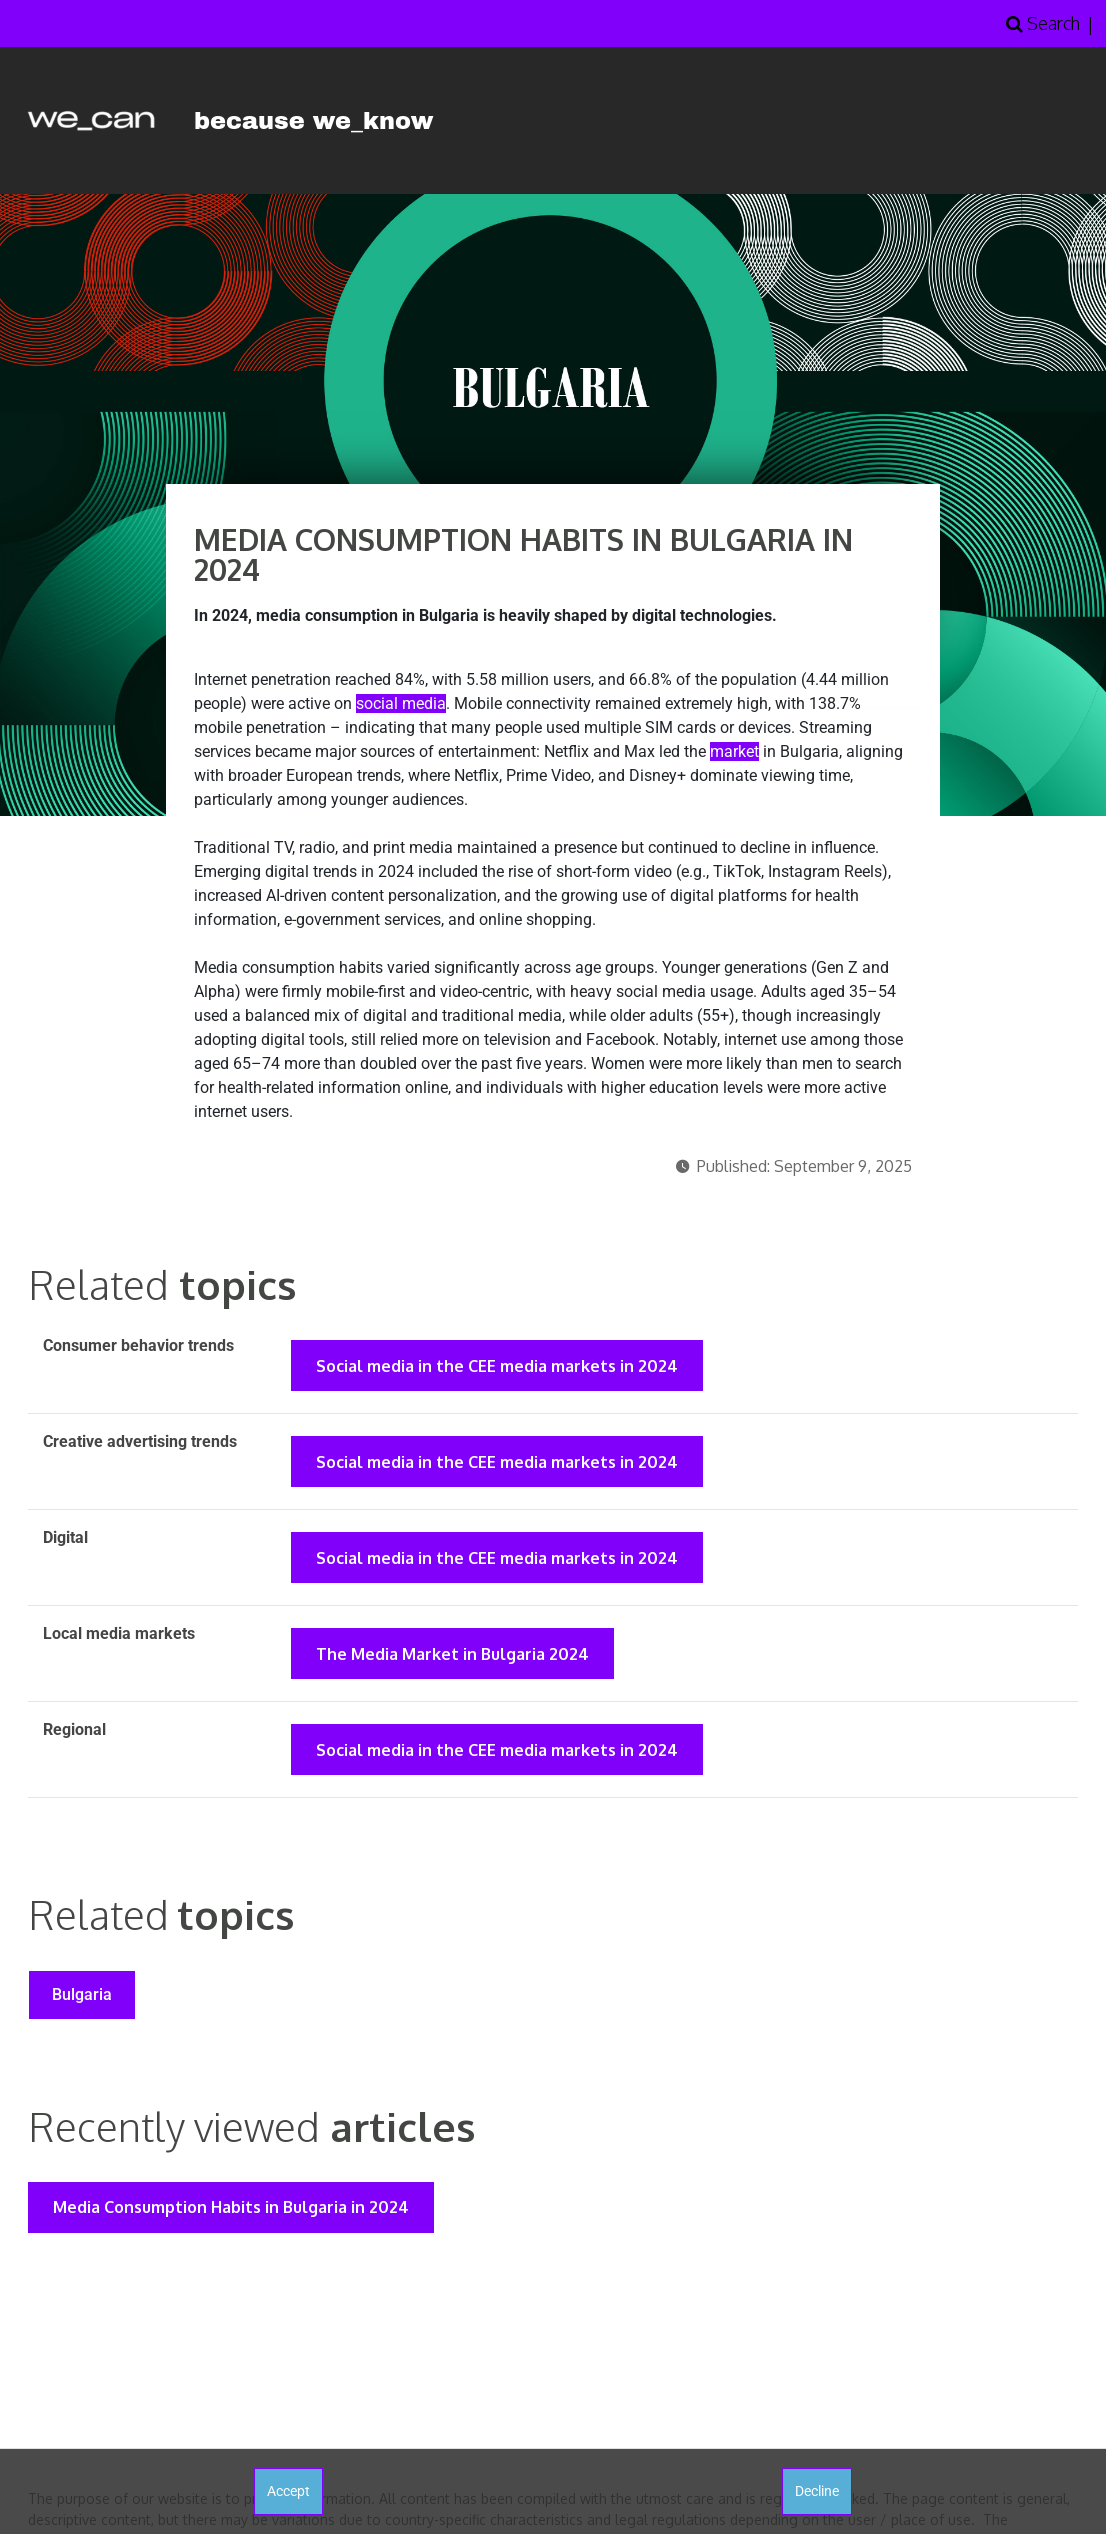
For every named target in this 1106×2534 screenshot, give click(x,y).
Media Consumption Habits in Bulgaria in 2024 (232, 2213)
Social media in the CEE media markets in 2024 (498, 1366)
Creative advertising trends (140, 1442)
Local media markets (119, 1636)
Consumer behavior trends (138, 1345)
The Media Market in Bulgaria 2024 (453, 1657)
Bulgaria (83, 1999)
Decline (817, 2491)
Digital (65, 1539)
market (734, 751)
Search (1043, 23)
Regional (74, 1733)
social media (401, 703)
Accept (288, 2491)
